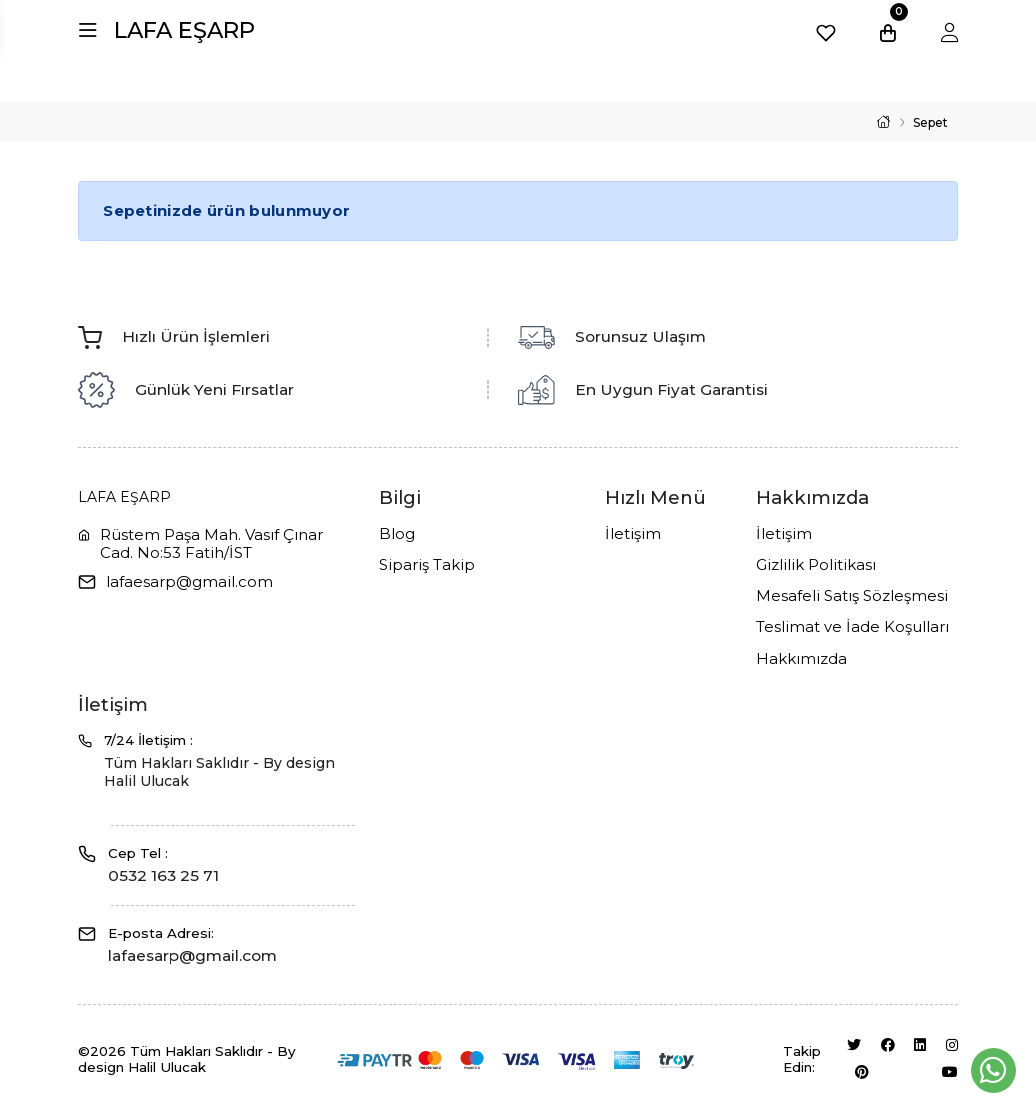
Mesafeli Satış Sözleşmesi (852, 596)
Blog (397, 534)
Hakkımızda (801, 659)
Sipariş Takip (427, 565)
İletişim (633, 534)
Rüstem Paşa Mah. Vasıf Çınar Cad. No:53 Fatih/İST (211, 544)
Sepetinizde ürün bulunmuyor (226, 210)
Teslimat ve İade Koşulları (852, 627)
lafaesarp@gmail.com (189, 582)
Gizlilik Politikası (816, 565)
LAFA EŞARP (184, 30)
